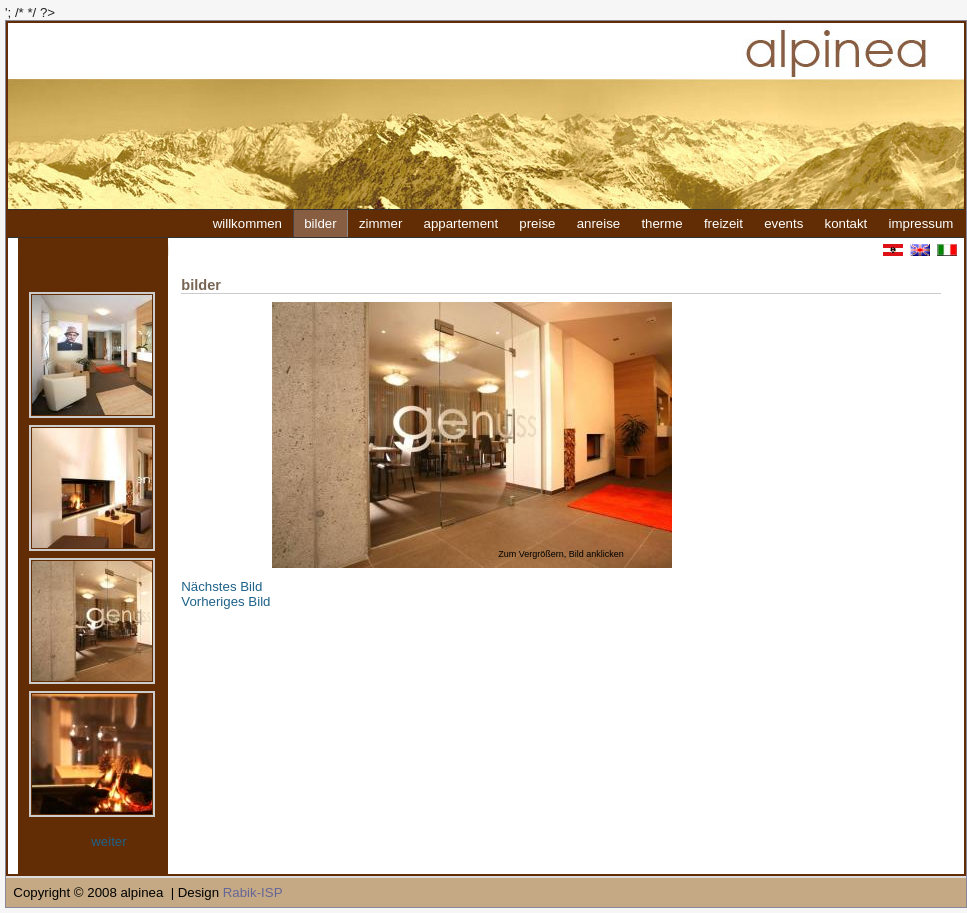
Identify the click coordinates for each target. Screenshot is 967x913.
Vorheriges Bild (225, 601)
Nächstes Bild (221, 586)
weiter (108, 841)
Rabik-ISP (253, 892)
